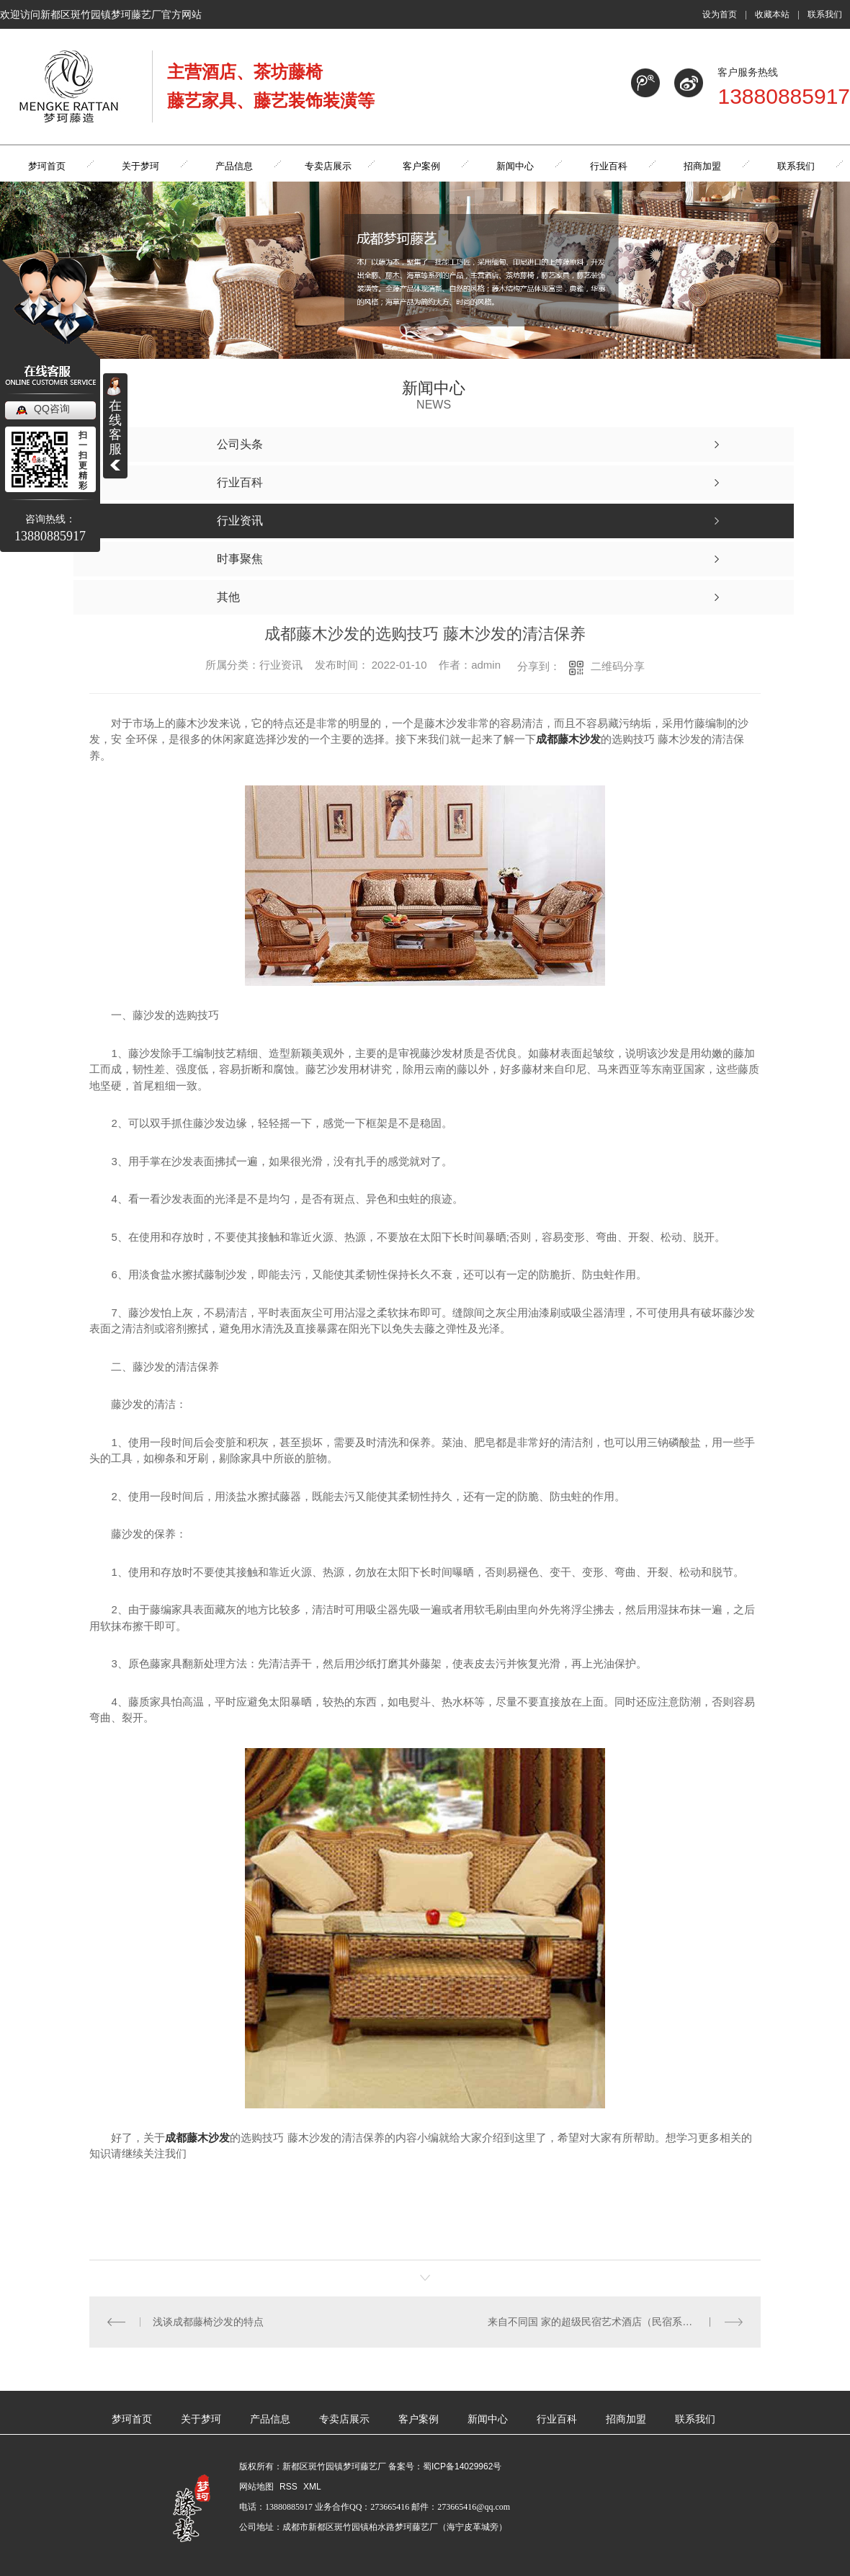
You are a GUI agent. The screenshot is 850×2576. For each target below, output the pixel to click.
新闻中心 (488, 2419)
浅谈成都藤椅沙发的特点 (208, 2321)
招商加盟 (626, 2419)
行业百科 (557, 2419)
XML (312, 2487)
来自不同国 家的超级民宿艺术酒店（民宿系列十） (600, 2321)
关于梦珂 (201, 2419)
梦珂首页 (132, 2419)
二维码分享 (618, 666)
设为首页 (719, 14)
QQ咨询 (52, 408)
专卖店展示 (344, 2419)
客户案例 (418, 2419)
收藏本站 (772, 14)
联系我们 (825, 14)
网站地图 (256, 2487)
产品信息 (270, 2419)
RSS (289, 2487)
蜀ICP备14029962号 (462, 2466)
